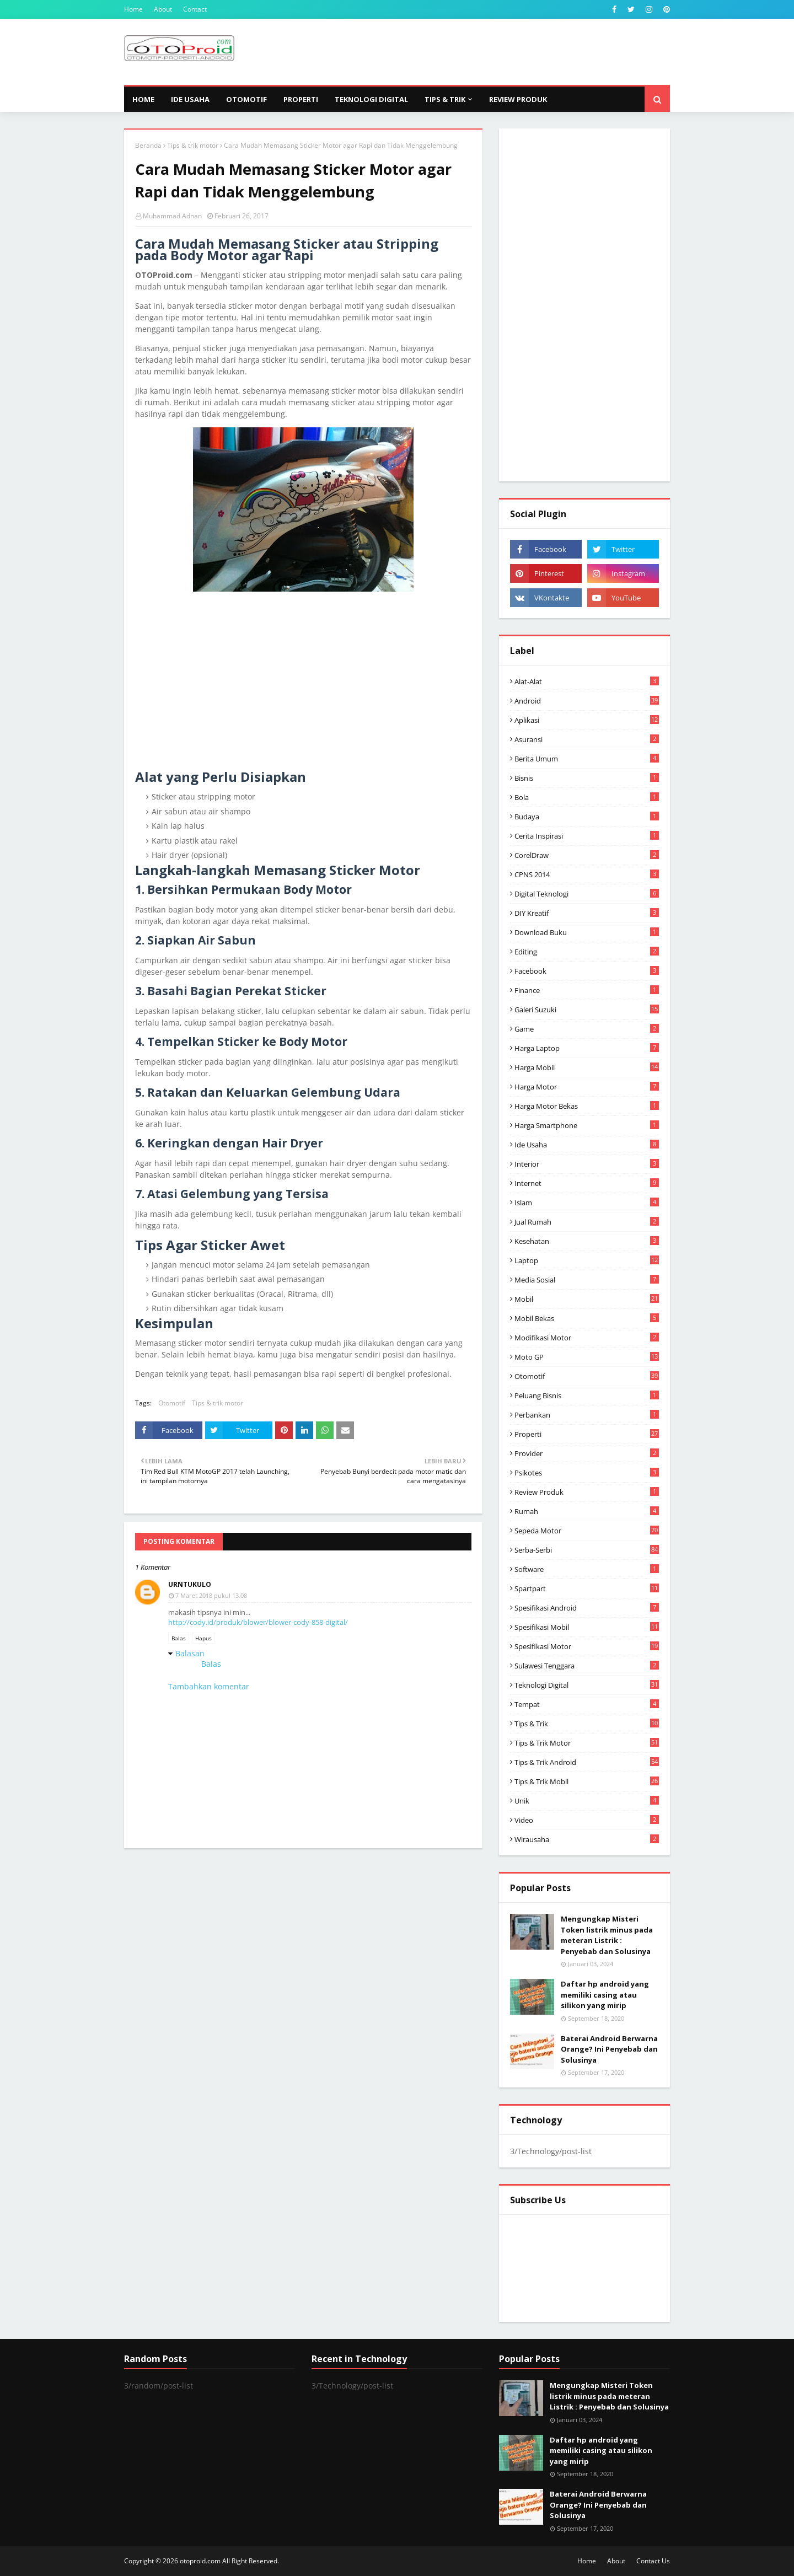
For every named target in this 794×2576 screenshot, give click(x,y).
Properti (586, 1434)
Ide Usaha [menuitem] (190, 99)
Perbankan (586, 1415)
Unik (586, 1801)
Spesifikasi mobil (586, 1627)
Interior (586, 1164)
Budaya (586, 817)
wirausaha (586, 1839)
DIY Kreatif (586, 913)
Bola (586, 797)
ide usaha (586, 1145)
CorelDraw (586, 855)
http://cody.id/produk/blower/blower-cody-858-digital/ (258, 1622)
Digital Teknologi (586, 894)
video (586, 1820)
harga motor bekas (586, 1106)
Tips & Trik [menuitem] (445, 99)
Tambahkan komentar (208, 1686)
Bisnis (586, 778)
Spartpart (586, 1588)
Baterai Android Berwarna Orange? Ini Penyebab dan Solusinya (609, 2049)
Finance (586, 990)
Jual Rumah (586, 1222)
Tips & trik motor (192, 145)
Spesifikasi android (586, 1608)
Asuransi (586, 739)
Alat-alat (586, 681)
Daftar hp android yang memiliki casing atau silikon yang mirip (605, 1994)
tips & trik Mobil (586, 1781)
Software (586, 1569)
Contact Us (653, 2561)
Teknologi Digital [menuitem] (371, 99)
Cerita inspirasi (586, 836)
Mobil (586, 1299)
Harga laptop (586, 1048)
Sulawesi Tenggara (586, 1666)
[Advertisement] (469, 52)
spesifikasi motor (586, 1646)
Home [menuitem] (143, 99)
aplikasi (586, 720)
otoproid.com (200, 2561)
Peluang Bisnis (586, 1395)
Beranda (148, 145)
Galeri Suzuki (586, 1010)
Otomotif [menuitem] (246, 99)
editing (586, 952)
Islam (586, 1203)
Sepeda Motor (586, 1531)
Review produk (586, 1492)
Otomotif (171, 1403)
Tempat (586, 1704)
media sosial (586, 1280)
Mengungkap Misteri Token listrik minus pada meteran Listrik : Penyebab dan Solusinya (607, 1935)
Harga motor (586, 1087)
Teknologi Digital (586, 1685)
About (163, 9)
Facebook (586, 971)
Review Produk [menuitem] (518, 99)
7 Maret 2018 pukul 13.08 (211, 1595)
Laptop (586, 1260)
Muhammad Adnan (172, 216)
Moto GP (586, 1357)
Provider (586, 1453)
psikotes (586, 1473)
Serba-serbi (586, 1550)
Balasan (190, 1653)
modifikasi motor (586, 1338)
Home (133, 9)
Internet (586, 1183)
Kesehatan (586, 1241)
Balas (178, 1638)
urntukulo (189, 1584)
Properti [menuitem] (300, 99)
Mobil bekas (586, 1318)
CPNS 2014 (586, 874)
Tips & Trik (586, 1724)
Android (586, 701)
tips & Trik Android (586, 1762)
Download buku (586, 932)
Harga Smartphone (586, 1125)
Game (586, 1029)
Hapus (203, 1638)
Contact (195, 9)
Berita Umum (586, 759)
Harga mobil (586, 1067)
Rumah (586, 1511)
